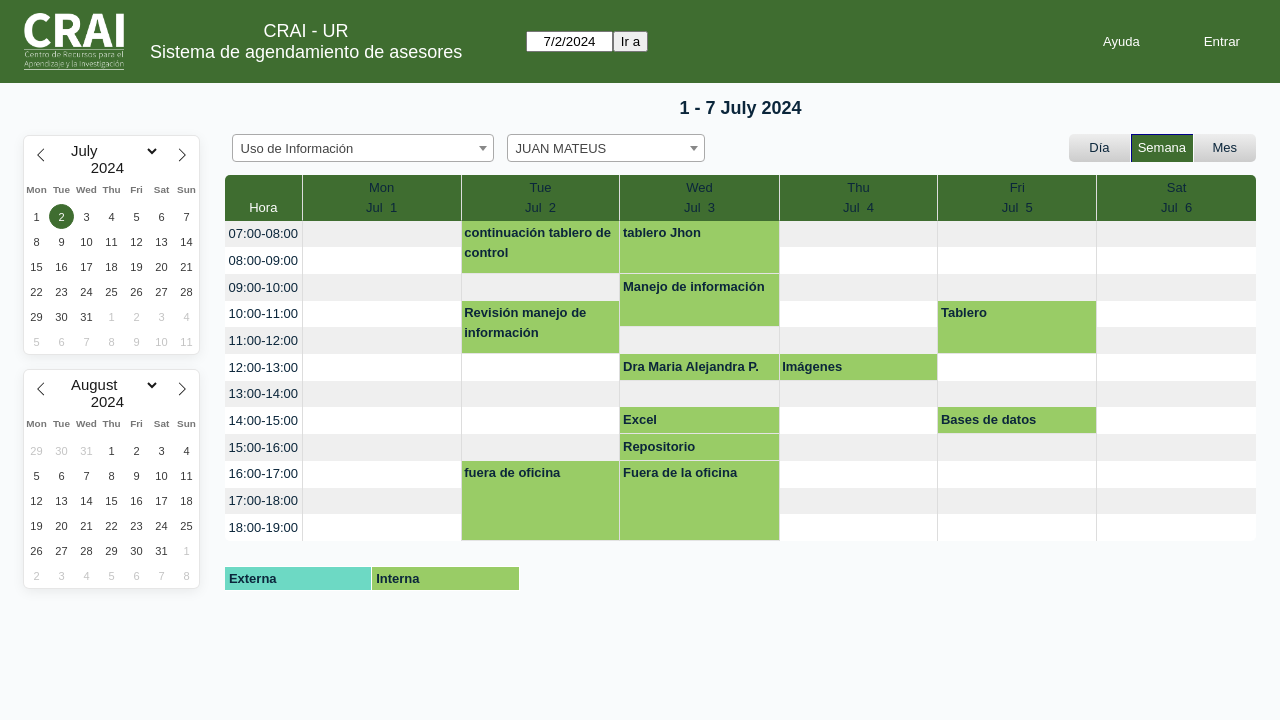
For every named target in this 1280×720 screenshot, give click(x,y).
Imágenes (812, 366)
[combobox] (363, 148)
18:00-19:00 (263, 527)
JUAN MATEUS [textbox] (561, 148)
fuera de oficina (512, 472)
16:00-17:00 (263, 473)
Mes (1225, 147)
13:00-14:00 (263, 393)
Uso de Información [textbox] (297, 148)
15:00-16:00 (263, 447)
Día (1099, 147)
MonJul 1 (381, 197)
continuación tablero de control (537, 242)
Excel (640, 419)
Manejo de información (694, 286)
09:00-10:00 (263, 287)
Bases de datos (988, 419)
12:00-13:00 (263, 367)
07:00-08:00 (263, 233)
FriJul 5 (1017, 197)
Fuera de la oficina (680, 472)
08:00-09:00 (263, 260)
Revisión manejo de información (525, 322)
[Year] (112, 168)
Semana (1162, 147)
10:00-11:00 (263, 313)
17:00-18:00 (263, 500)
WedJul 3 (699, 197)
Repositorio (659, 446)
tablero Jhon (662, 232)
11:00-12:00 (263, 340)
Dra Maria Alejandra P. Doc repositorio (691, 370)
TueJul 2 (540, 197)
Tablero (964, 312)
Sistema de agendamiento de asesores (306, 52)
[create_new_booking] (382, 234)
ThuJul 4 (858, 197)
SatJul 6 (1176, 197)
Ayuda (1121, 41)
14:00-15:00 (263, 420)
